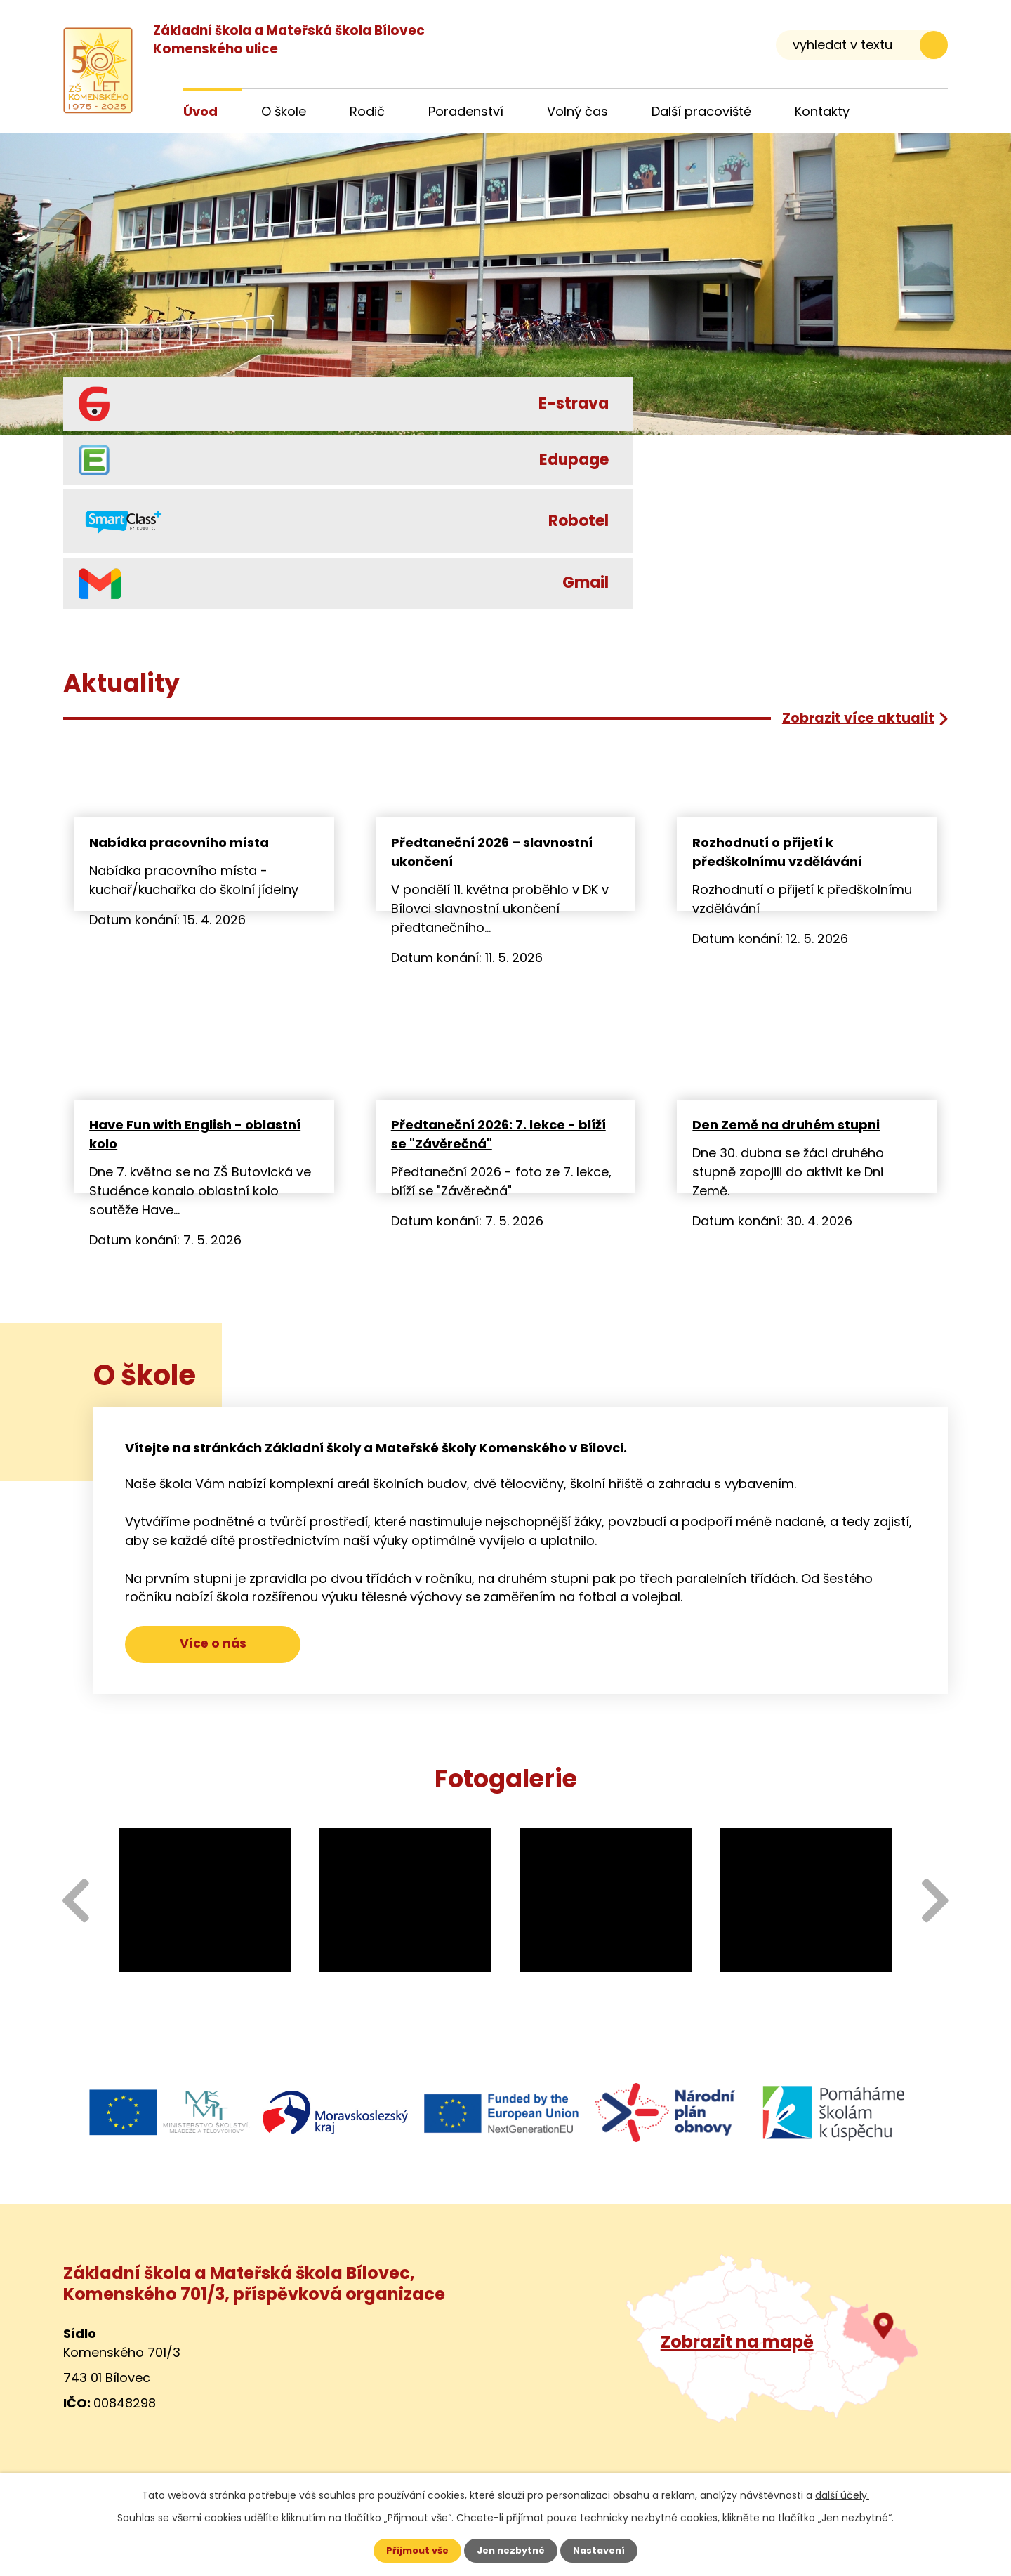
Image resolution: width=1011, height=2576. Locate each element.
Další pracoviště (701, 111)
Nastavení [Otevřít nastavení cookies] (604, 2550)
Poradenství (465, 111)
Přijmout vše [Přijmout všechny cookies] (412, 2550)
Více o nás (213, 1648)
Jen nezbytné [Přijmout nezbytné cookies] (511, 2550)
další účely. (842, 2494)
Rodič (367, 111)
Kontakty (822, 111)
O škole (283, 111)
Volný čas (577, 111)
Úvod (200, 111)
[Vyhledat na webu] (862, 44)
